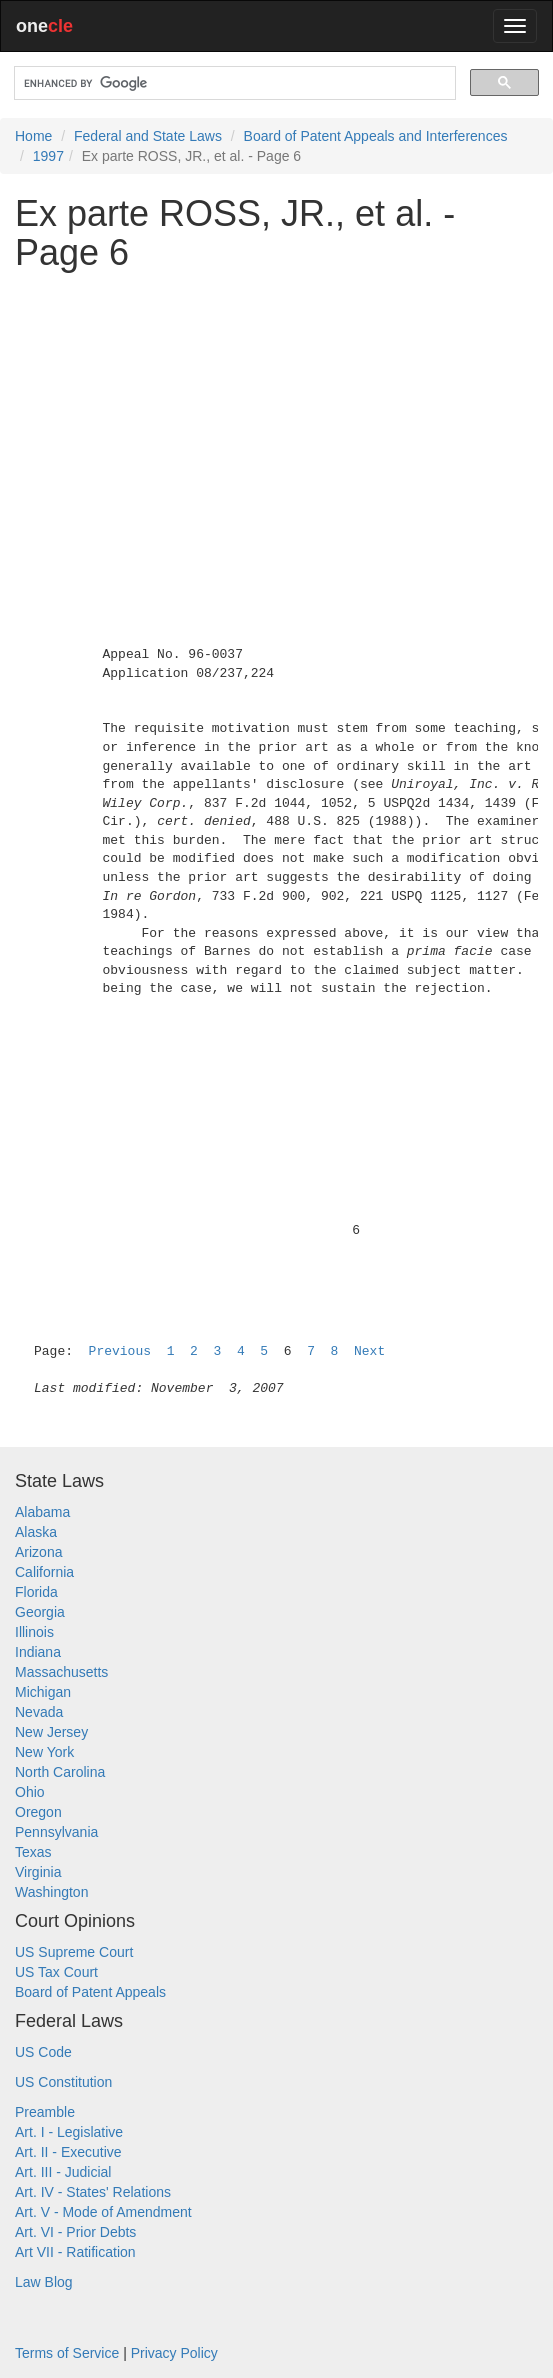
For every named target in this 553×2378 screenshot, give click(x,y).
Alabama (42, 1512)
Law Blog (44, 2282)
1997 (48, 156)
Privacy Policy (174, 2353)
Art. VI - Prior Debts (75, 2232)
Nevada (39, 1712)
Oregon (38, 1812)
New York (44, 1752)
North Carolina (60, 1772)
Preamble (45, 2112)
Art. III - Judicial (63, 2172)
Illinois (34, 1632)
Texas (33, 1852)
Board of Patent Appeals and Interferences (376, 136)
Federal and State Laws (148, 136)
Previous (120, 1351)
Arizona (38, 1552)
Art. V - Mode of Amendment (103, 2212)
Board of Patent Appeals (90, 1992)
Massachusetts (61, 1672)
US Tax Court (56, 1972)
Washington (51, 1892)
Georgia (40, 1612)
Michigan (43, 1692)
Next (369, 1351)
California (44, 1572)
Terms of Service (67, 2353)
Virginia (38, 1872)
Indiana (38, 1652)
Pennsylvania (56, 1832)
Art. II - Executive (68, 2152)
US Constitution (63, 2082)
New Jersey (51, 1732)
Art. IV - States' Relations (93, 2192)
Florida (36, 1592)
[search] (233, 83)
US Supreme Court (74, 1952)
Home (33, 136)
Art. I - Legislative (69, 2132)
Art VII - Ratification (75, 2252)
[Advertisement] (276, 427)
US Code (43, 2052)
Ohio (30, 1792)
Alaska (36, 1532)
